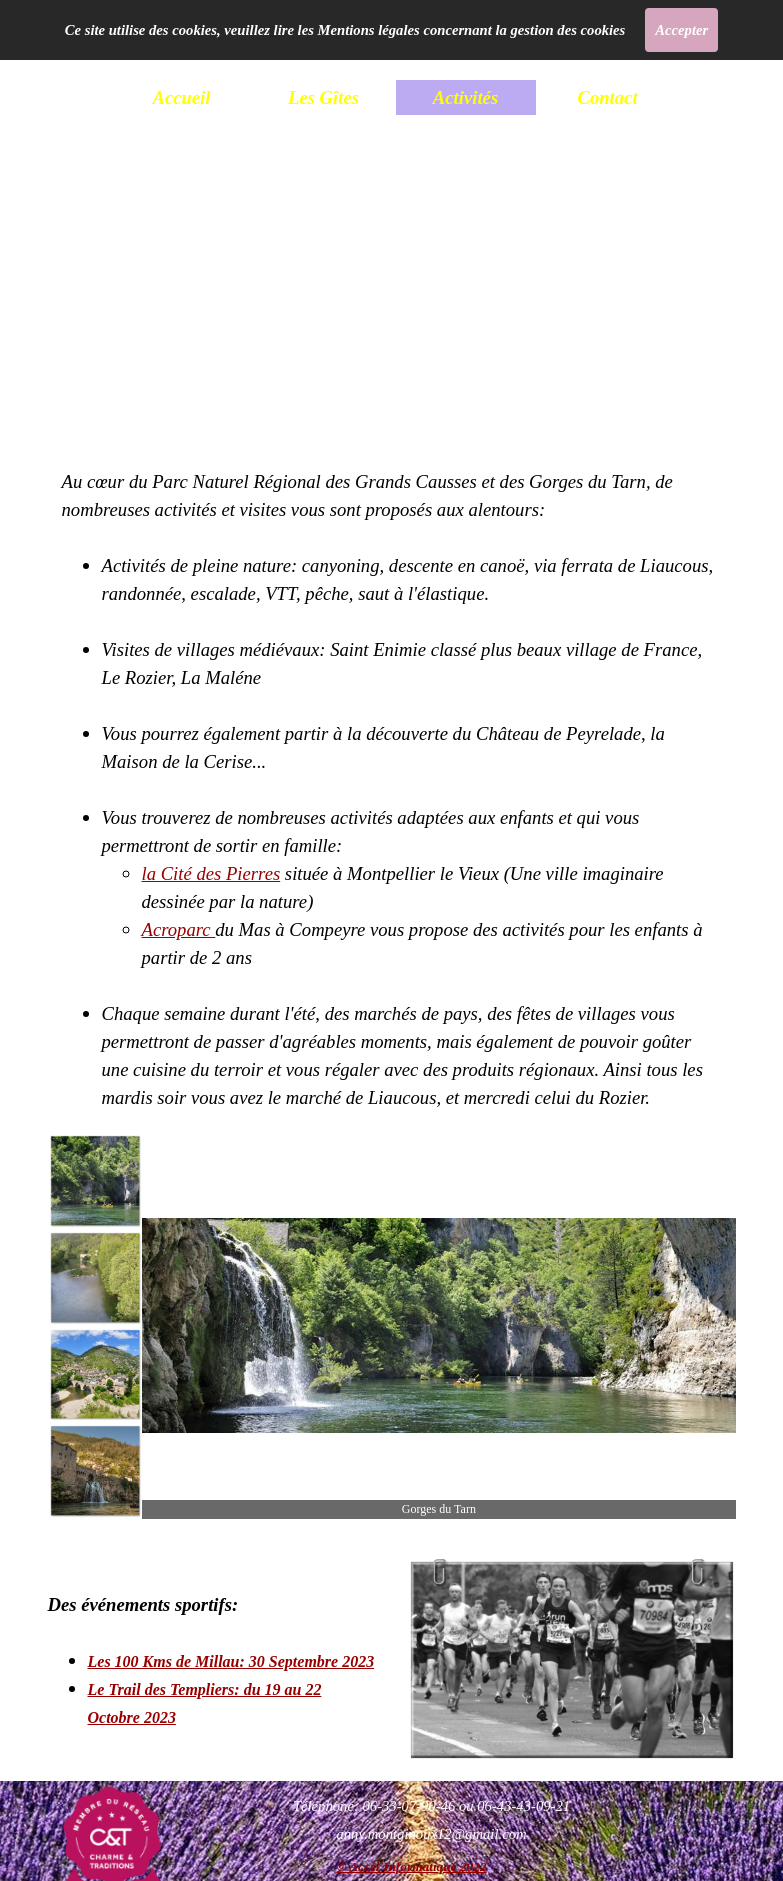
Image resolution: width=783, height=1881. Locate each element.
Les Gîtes (323, 97)
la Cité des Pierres (211, 873)
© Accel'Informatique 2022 (411, 1866)
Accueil (181, 97)
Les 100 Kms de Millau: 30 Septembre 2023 (231, 1661)
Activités (465, 97)
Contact (607, 97)
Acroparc (179, 929)
